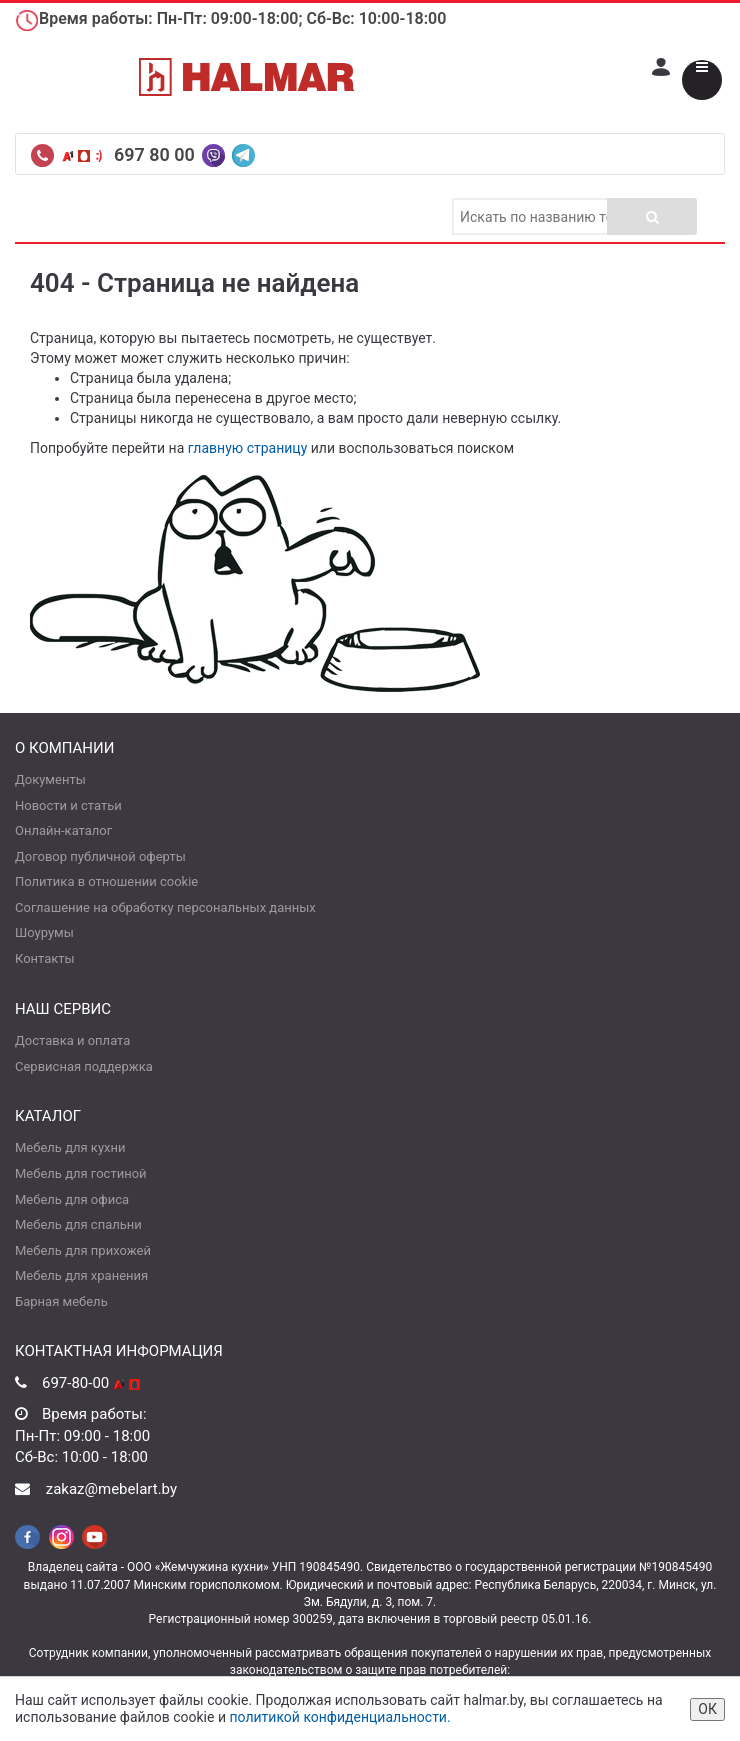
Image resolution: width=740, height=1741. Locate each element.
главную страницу (248, 448)
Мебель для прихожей (83, 1250)
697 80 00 (156, 154)
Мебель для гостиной (81, 1173)
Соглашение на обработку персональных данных (165, 907)
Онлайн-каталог (63, 830)
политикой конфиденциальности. (339, 1717)
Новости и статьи (68, 805)
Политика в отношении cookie (106, 881)
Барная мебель (61, 1301)
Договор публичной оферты (100, 856)
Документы (50, 779)
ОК (707, 1709)
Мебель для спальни (78, 1224)
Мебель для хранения (81, 1275)
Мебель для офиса (72, 1199)
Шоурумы (44, 932)
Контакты (45, 958)
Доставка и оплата (72, 1040)
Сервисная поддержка (84, 1066)
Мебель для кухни (70, 1147)
